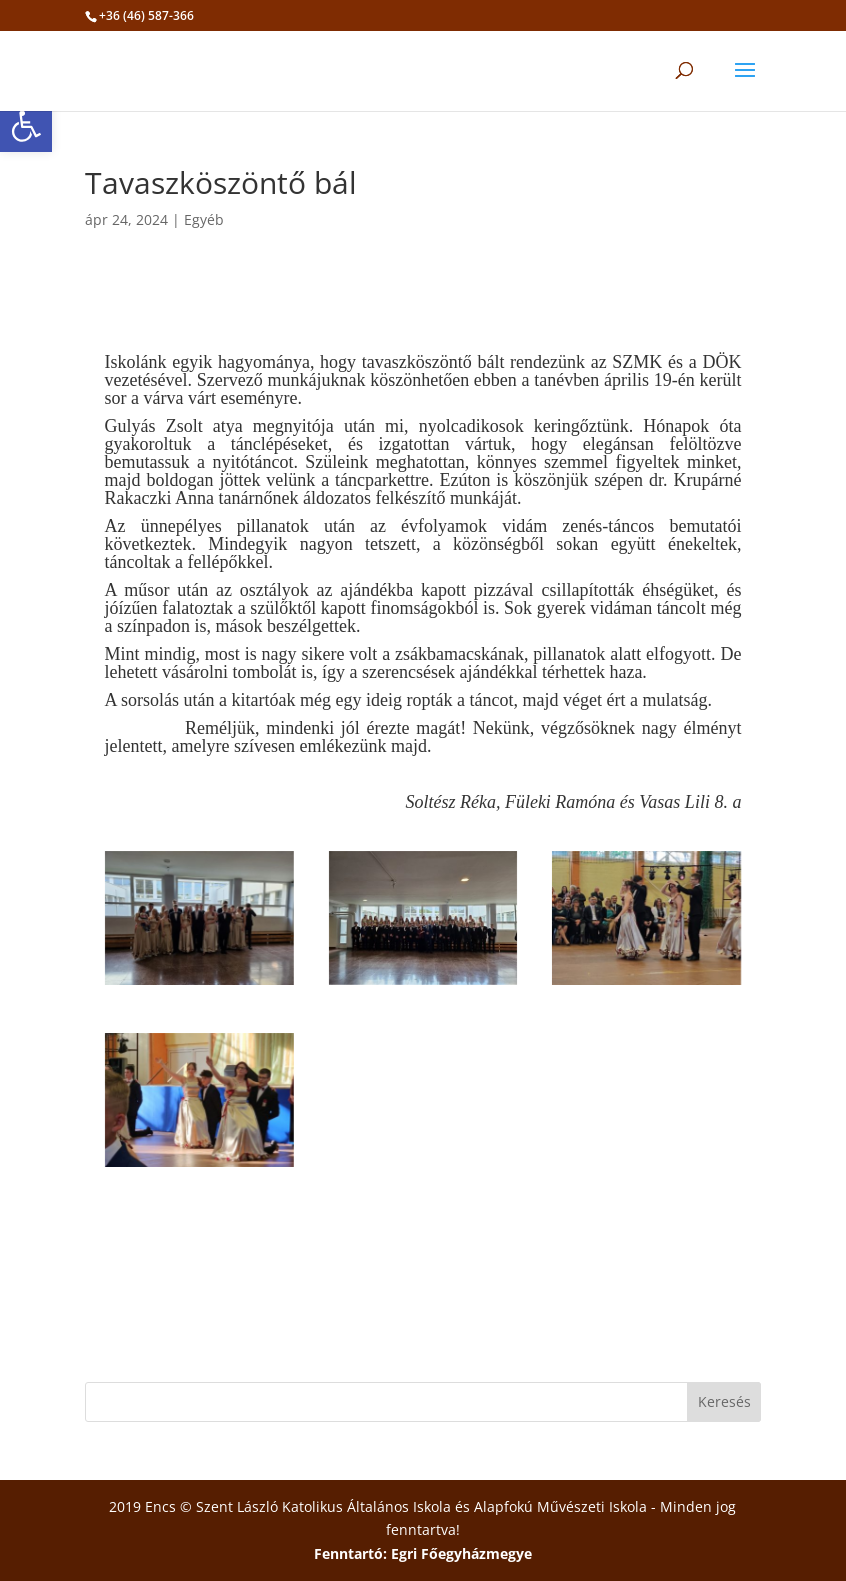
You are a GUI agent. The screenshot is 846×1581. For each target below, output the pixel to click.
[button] (26, 126)
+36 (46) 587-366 (146, 15)
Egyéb (204, 219)
